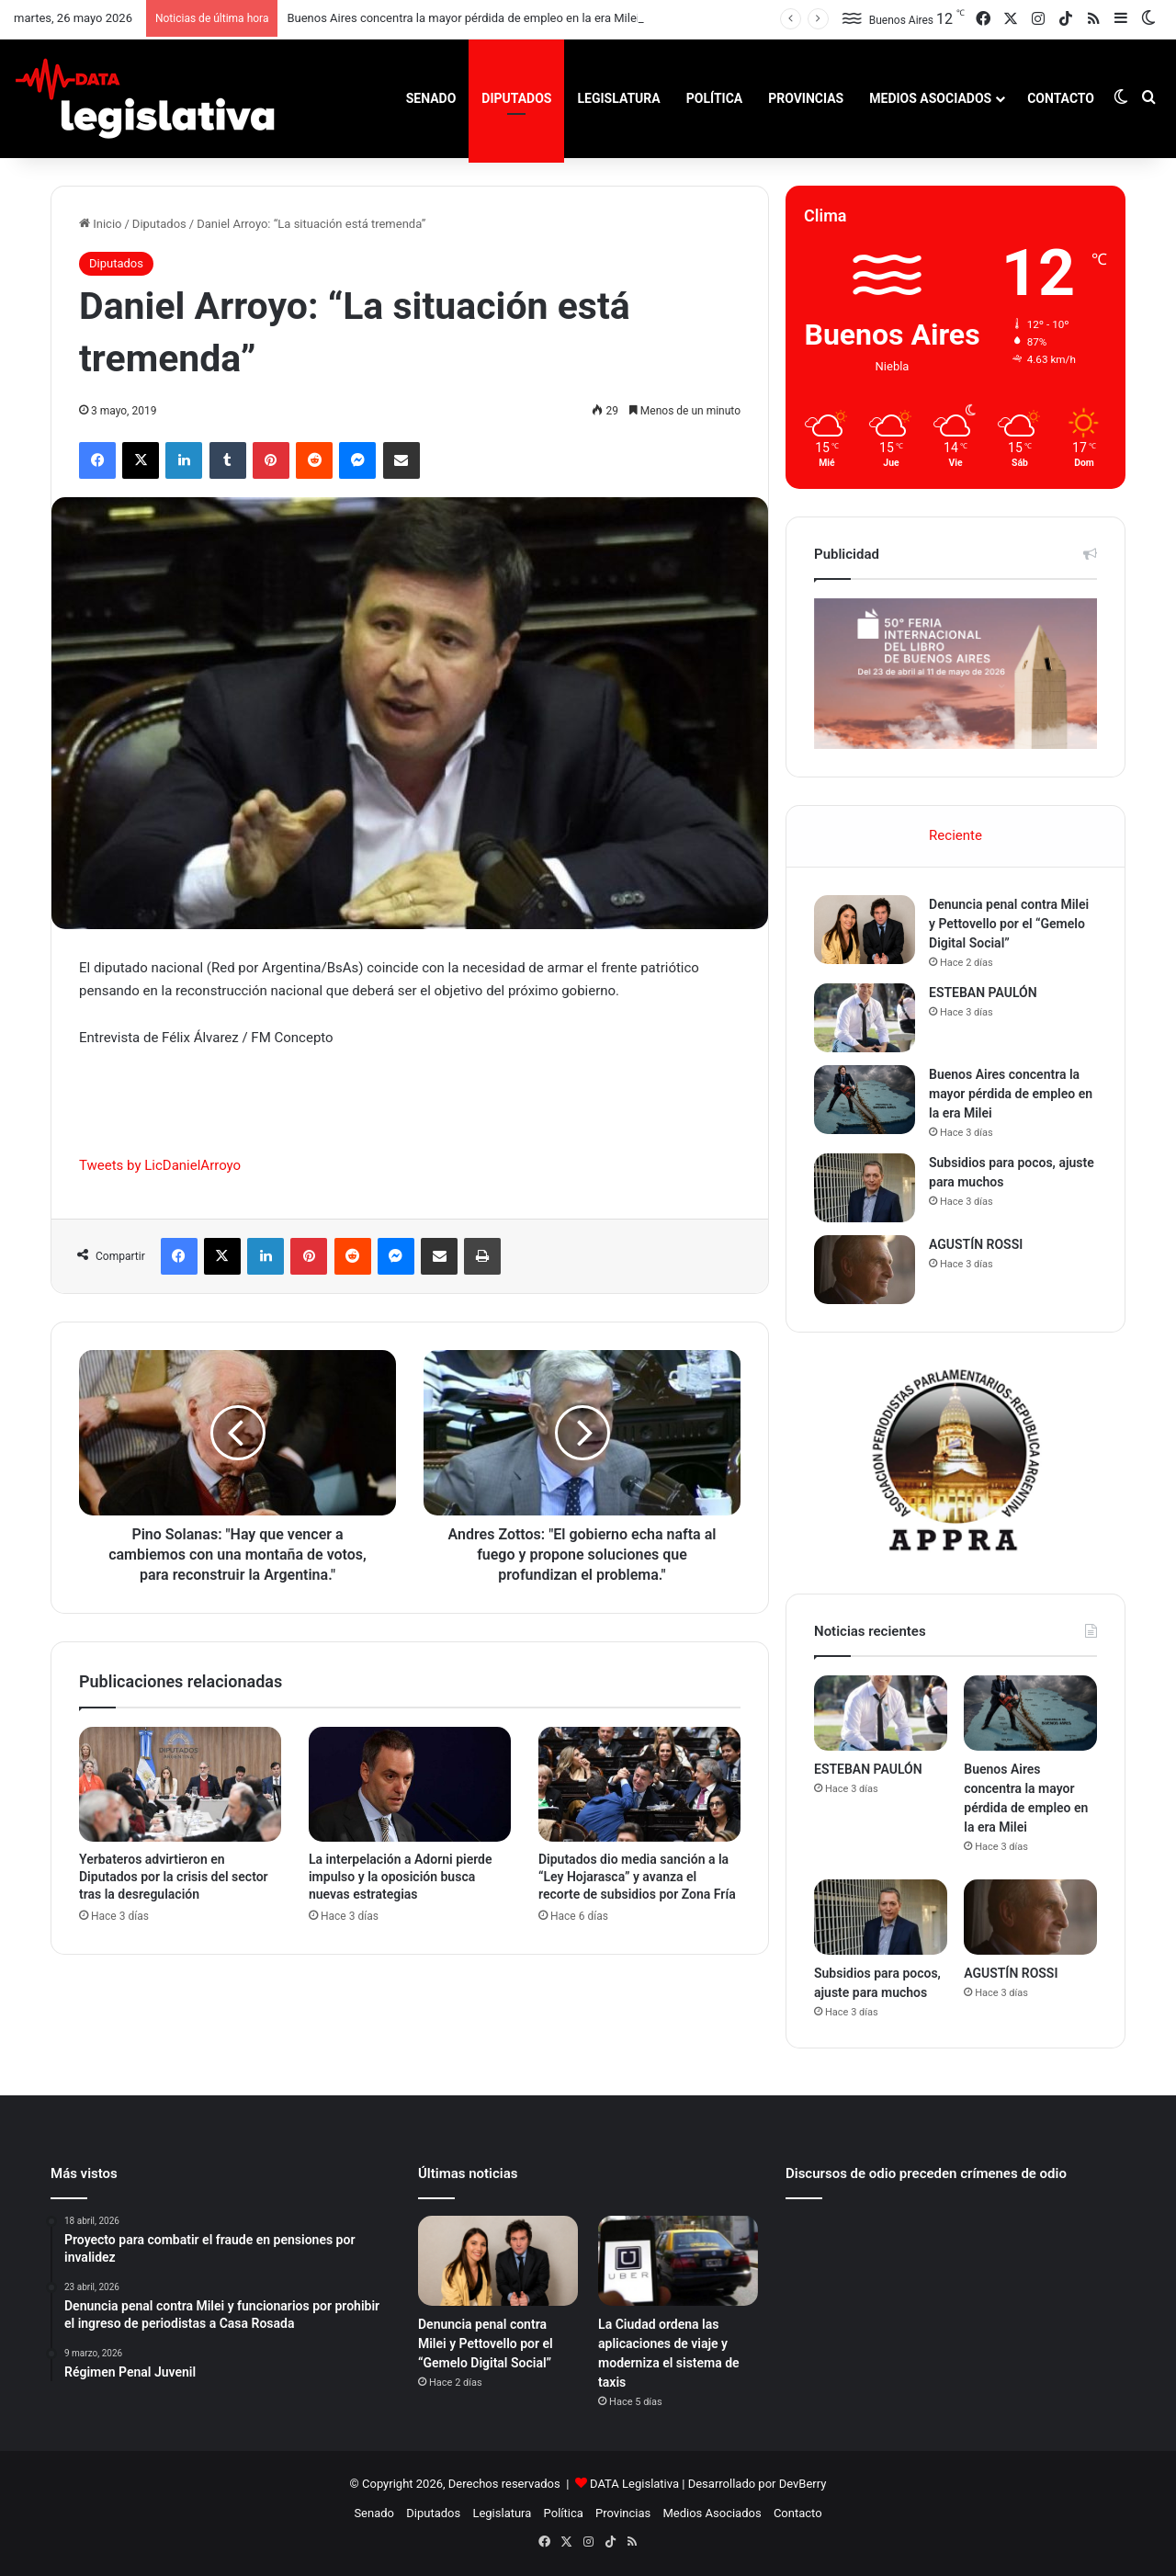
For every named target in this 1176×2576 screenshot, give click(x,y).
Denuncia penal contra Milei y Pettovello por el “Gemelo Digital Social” (1009, 923)
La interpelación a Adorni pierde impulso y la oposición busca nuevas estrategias (400, 1876)
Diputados (516, 98)
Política (714, 98)
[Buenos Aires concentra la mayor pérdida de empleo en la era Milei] (864, 1099)
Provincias (805, 98)
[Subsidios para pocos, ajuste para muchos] (864, 1187)
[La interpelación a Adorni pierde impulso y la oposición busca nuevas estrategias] (410, 1784)
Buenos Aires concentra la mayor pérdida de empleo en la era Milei (463, 18)
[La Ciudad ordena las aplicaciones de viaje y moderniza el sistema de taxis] (678, 2261)
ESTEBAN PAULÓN (983, 992)
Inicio (100, 224)
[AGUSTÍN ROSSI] (864, 1269)
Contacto (1060, 98)
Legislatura (618, 98)
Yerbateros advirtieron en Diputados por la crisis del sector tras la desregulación (173, 1876)
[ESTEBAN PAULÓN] (864, 1017)
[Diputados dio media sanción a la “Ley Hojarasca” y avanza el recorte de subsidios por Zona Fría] (639, 1784)
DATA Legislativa (634, 2484)
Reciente (955, 835)
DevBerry (803, 2484)
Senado (431, 98)
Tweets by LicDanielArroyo (160, 1165)
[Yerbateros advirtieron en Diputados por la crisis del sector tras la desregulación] (180, 1784)
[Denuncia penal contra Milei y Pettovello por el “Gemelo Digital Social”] (864, 929)
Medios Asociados (930, 98)
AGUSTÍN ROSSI (976, 1244)
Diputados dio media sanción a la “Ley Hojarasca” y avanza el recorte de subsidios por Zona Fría (637, 1876)
